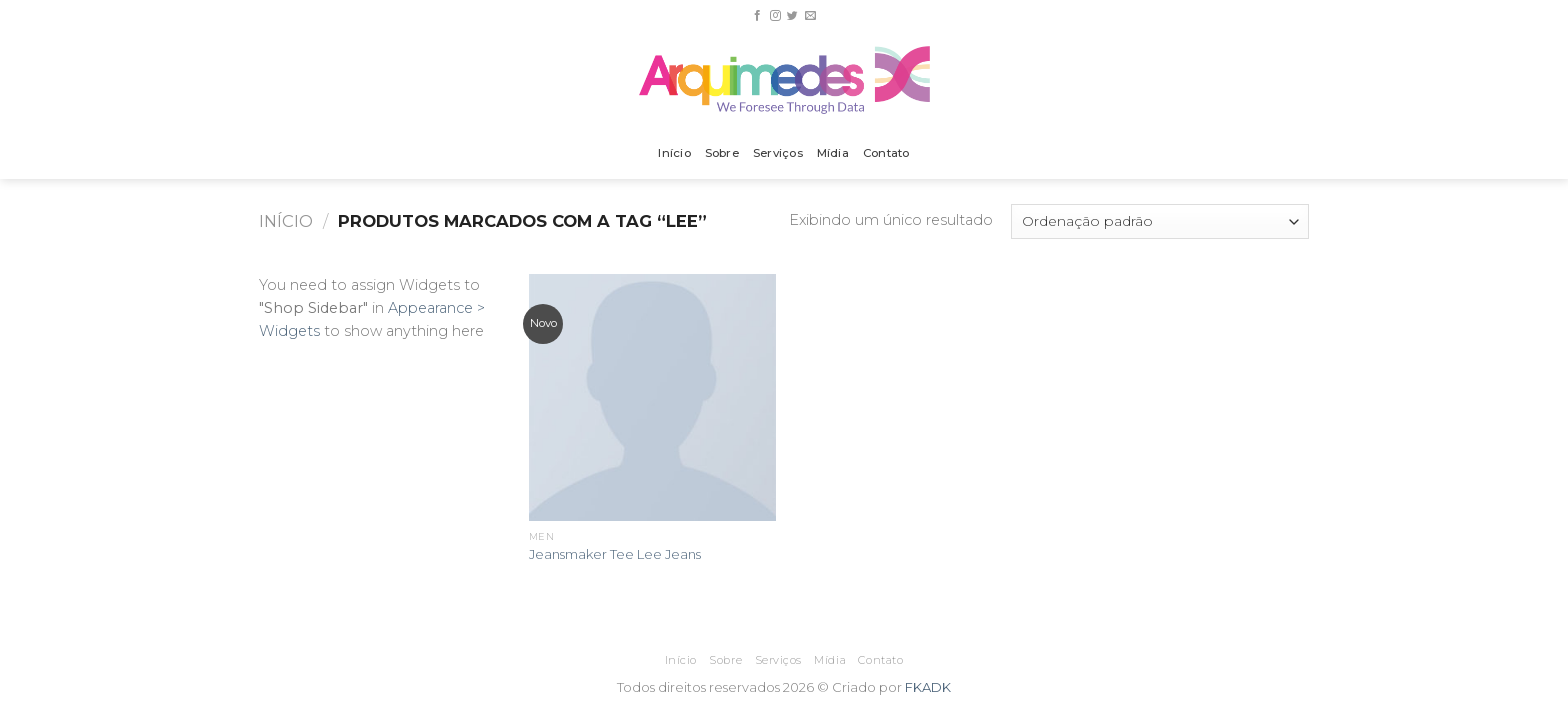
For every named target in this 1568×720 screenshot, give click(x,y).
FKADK (928, 687)
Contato (886, 153)
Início (674, 153)
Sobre (722, 153)
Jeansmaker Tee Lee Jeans (615, 554)
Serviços (778, 153)
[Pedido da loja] (1160, 221)
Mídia (833, 153)
